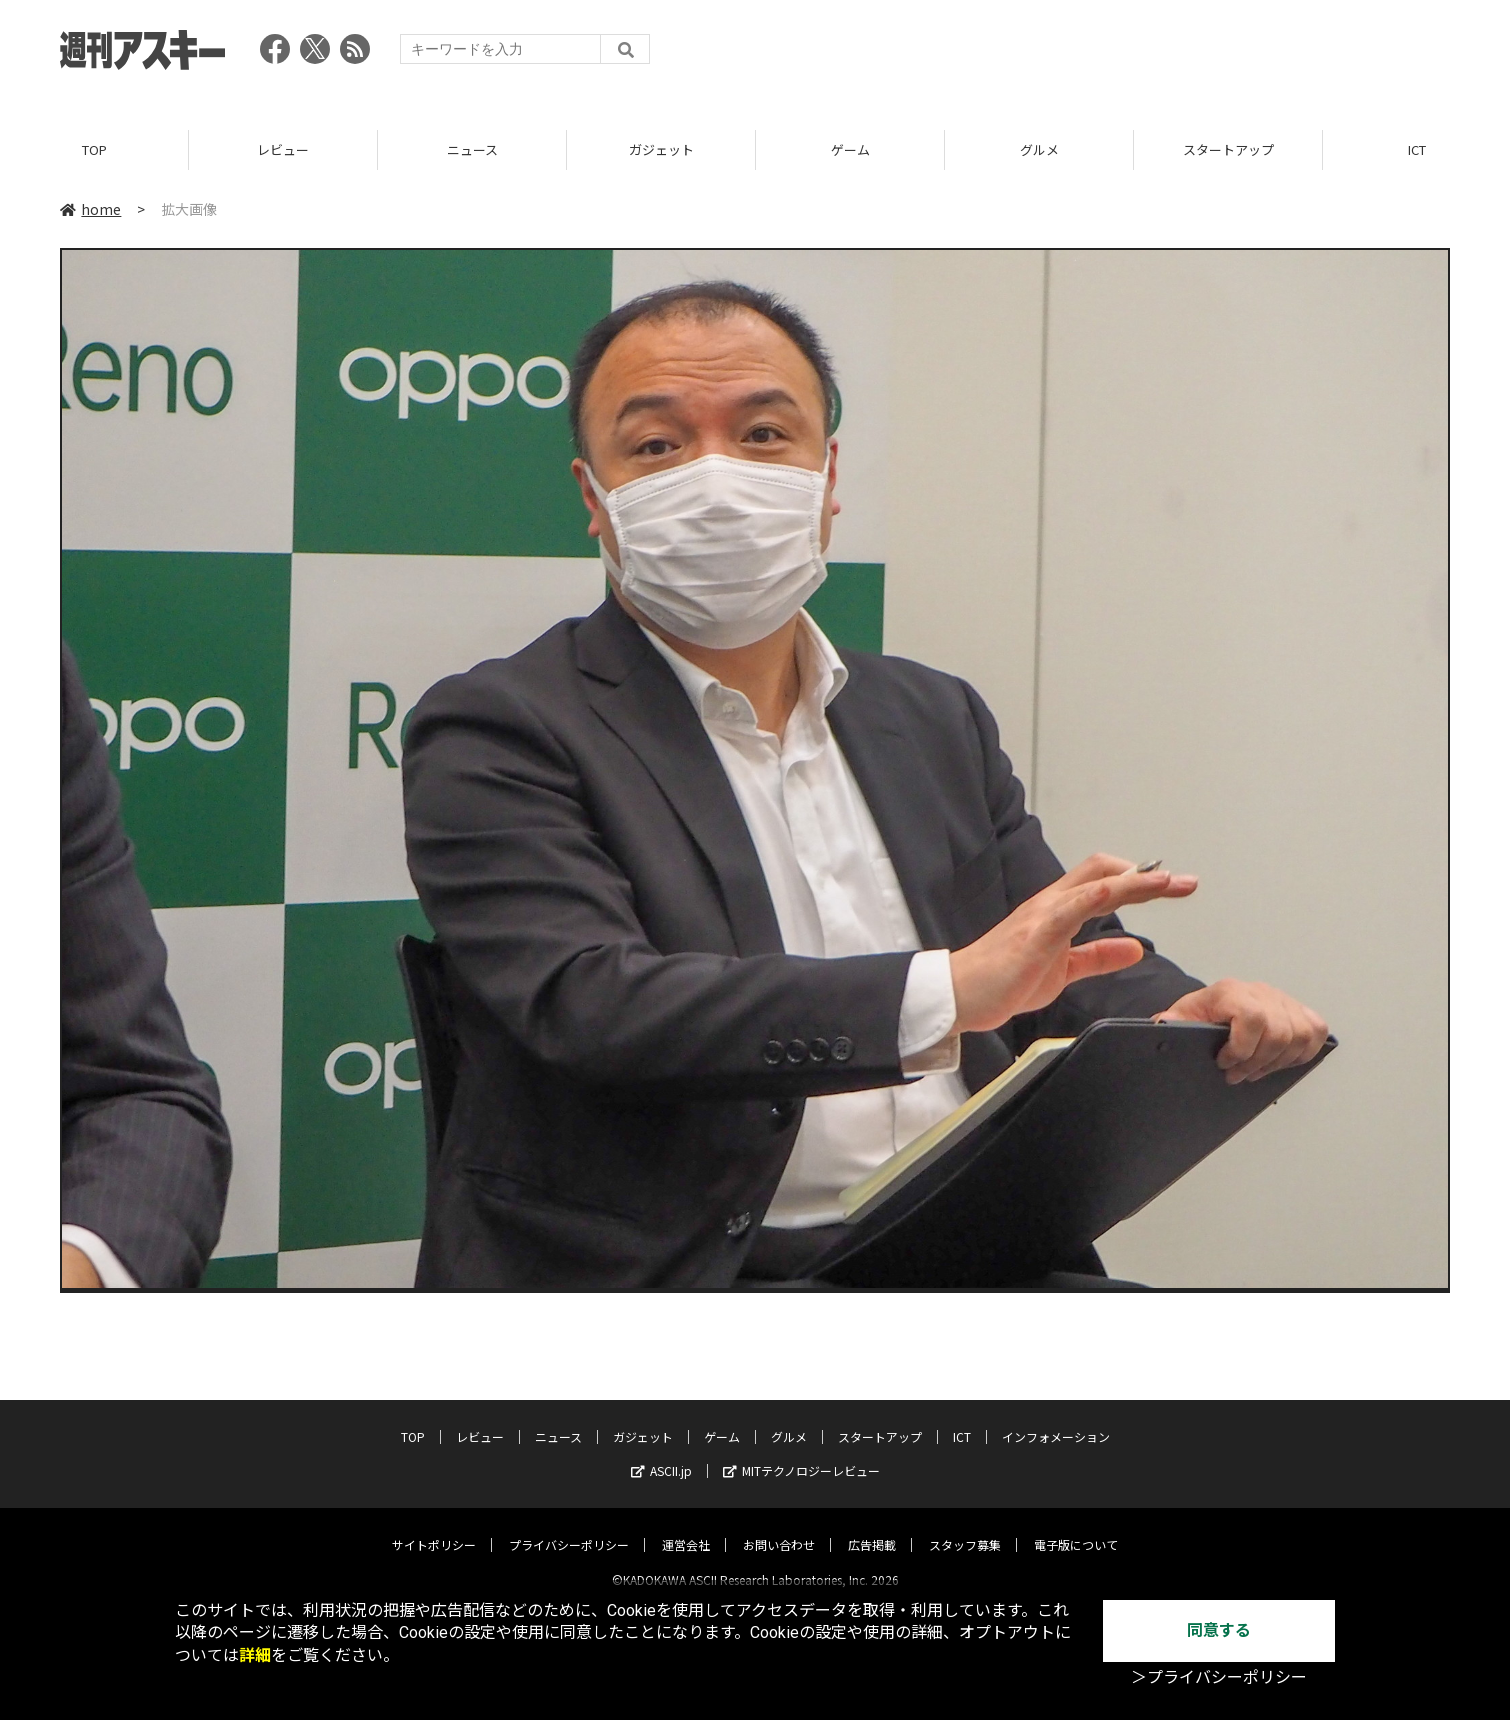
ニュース (472, 149)
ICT (962, 1419)
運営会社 (686, 1527)
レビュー (283, 149)
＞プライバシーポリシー (1219, 1677)
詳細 (255, 1655)
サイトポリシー (434, 1527)
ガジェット (661, 149)
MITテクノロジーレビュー (801, 1453)
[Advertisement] (1086, 55)
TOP (94, 149)
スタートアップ (1228, 149)
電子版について (1076, 1527)
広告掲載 (872, 1527)
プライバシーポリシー (569, 1527)
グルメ (1039, 149)
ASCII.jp (661, 1453)
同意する (1219, 1630)
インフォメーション (1056, 1419)
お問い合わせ (779, 1527)
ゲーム (850, 149)
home (90, 209)
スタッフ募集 (965, 1527)
